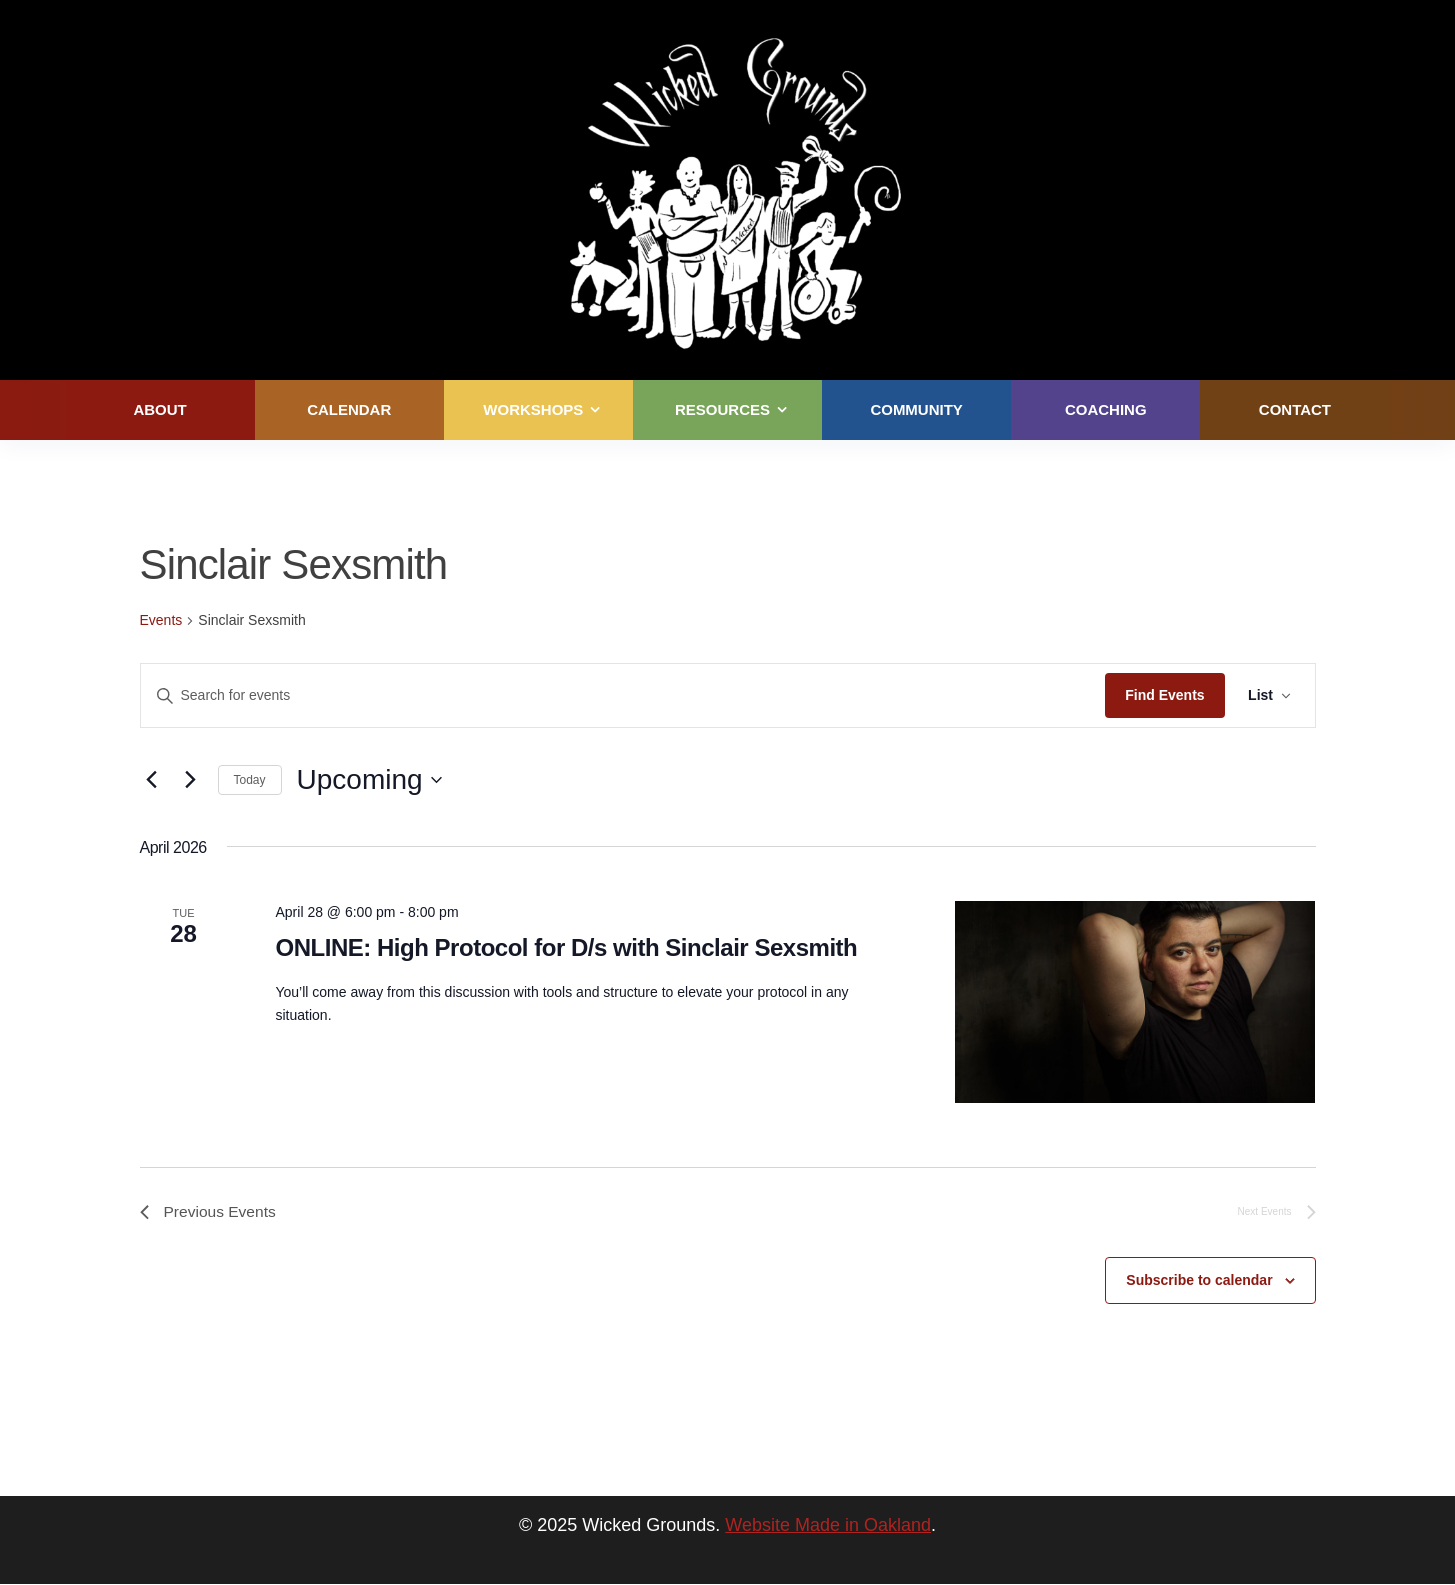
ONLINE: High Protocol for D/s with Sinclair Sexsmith (566, 947)
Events (161, 620)
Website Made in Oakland (828, 1526)
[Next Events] (191, 780)
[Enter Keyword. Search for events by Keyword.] (623, 695)
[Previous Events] (152, 780)
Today (250, 780)
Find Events (1163, 695)
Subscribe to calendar (1199, 1281)
